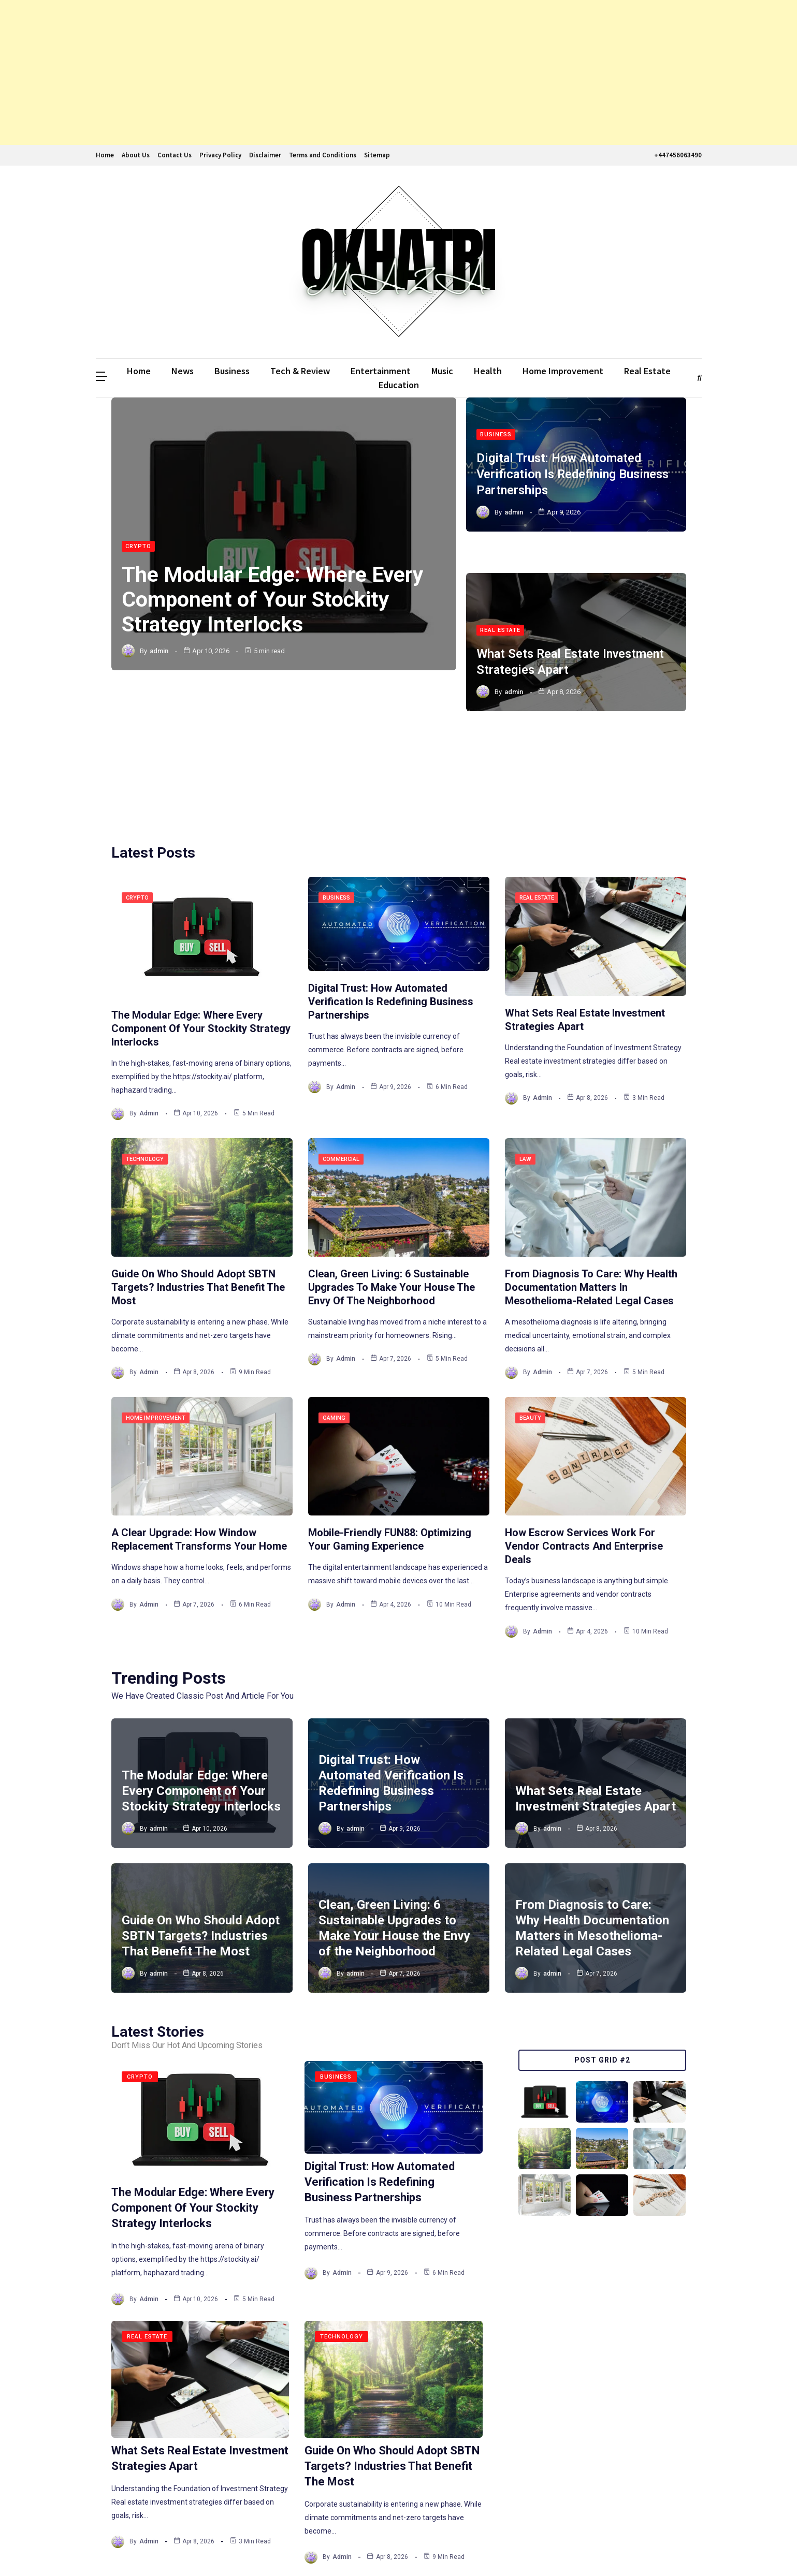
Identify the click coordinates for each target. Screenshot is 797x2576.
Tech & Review (300, 371)
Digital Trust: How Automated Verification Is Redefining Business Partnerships (575, 472)
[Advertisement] (310, 72)
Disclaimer (265, 155)
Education (399, 385)
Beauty (530, 1296)
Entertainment (381, 371)
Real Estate (647, 371)
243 (327, 2480)
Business (232, 371)
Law (525, 1037)
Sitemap (377, 155)
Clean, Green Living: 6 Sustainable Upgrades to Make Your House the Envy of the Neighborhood (391, 1165)
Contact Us (174, 155)
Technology (145, 1037)
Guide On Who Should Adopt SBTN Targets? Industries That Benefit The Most (198, 1165)
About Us (136, 155)
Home (105, 155)
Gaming (334, 1296)
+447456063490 (676, 155)
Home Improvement (563, 371)
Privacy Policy (220, 155)
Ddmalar (111, 2549)
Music (442, 371)
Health (488, 371)
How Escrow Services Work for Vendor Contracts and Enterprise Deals (584, 1424)
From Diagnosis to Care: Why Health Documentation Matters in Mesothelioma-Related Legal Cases (591, 1165)
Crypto (138, 547)
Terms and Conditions (322, 155)
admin (159, 651)
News (182, 371)
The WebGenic (676, 2549)
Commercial (341, 1037)
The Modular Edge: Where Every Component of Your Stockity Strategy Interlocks (275, 600)
